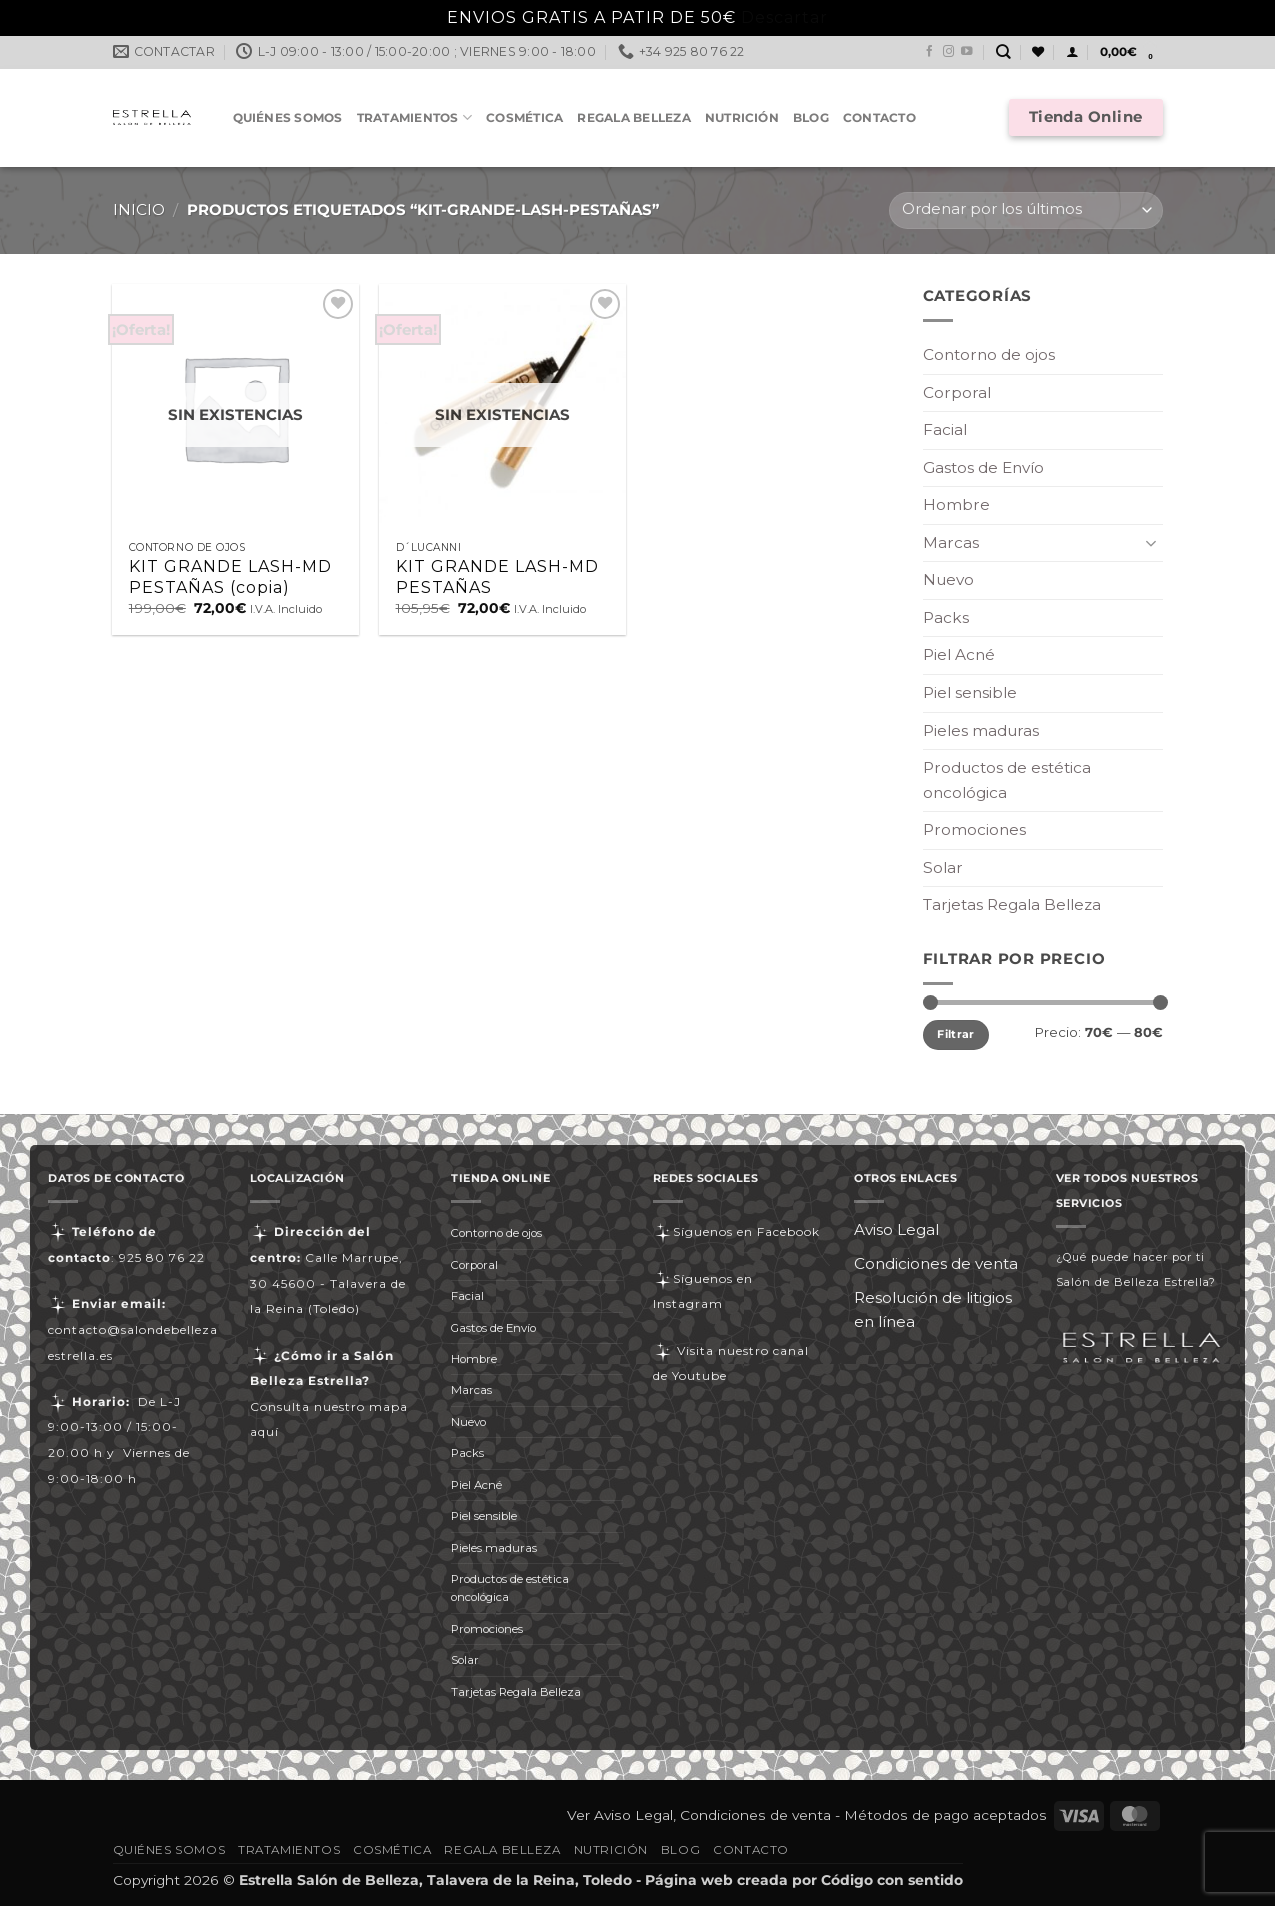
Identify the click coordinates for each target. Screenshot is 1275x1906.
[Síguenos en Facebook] (930, 52)
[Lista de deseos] (1038, 52)
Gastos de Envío (983, 467)
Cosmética (524, 117)
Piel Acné (959, 654)
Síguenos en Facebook (736, 1231)
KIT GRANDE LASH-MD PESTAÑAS (497, 577)
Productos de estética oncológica (1007, 780)
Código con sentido (892, 1880)
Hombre (956, 504)
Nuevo (948, 579)
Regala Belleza (633, 117)
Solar (943, 867)
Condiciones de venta (936, 1263)
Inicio (139, 209)
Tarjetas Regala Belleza (1012, 904)
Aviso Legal (896, 1229)
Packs (946, 617)
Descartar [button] (784, 17)
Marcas (951, 542)
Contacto (879, 117)
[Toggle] (1151, 542)
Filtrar (955, 1034)
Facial (945, 429)
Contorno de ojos (989, 354)
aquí (264, 1431)
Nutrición (742, 117)
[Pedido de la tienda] (1025, 210)
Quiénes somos (288, 117)
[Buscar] (1003, 52)
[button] (1072, 52)
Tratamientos (414, 117)
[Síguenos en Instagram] (949, 52)
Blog (811, 117)
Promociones (974, 829)
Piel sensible (970, 692)
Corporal (957, 392)
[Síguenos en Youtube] (967, 52)
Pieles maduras (981, 730)
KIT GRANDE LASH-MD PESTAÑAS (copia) (230, 577)
